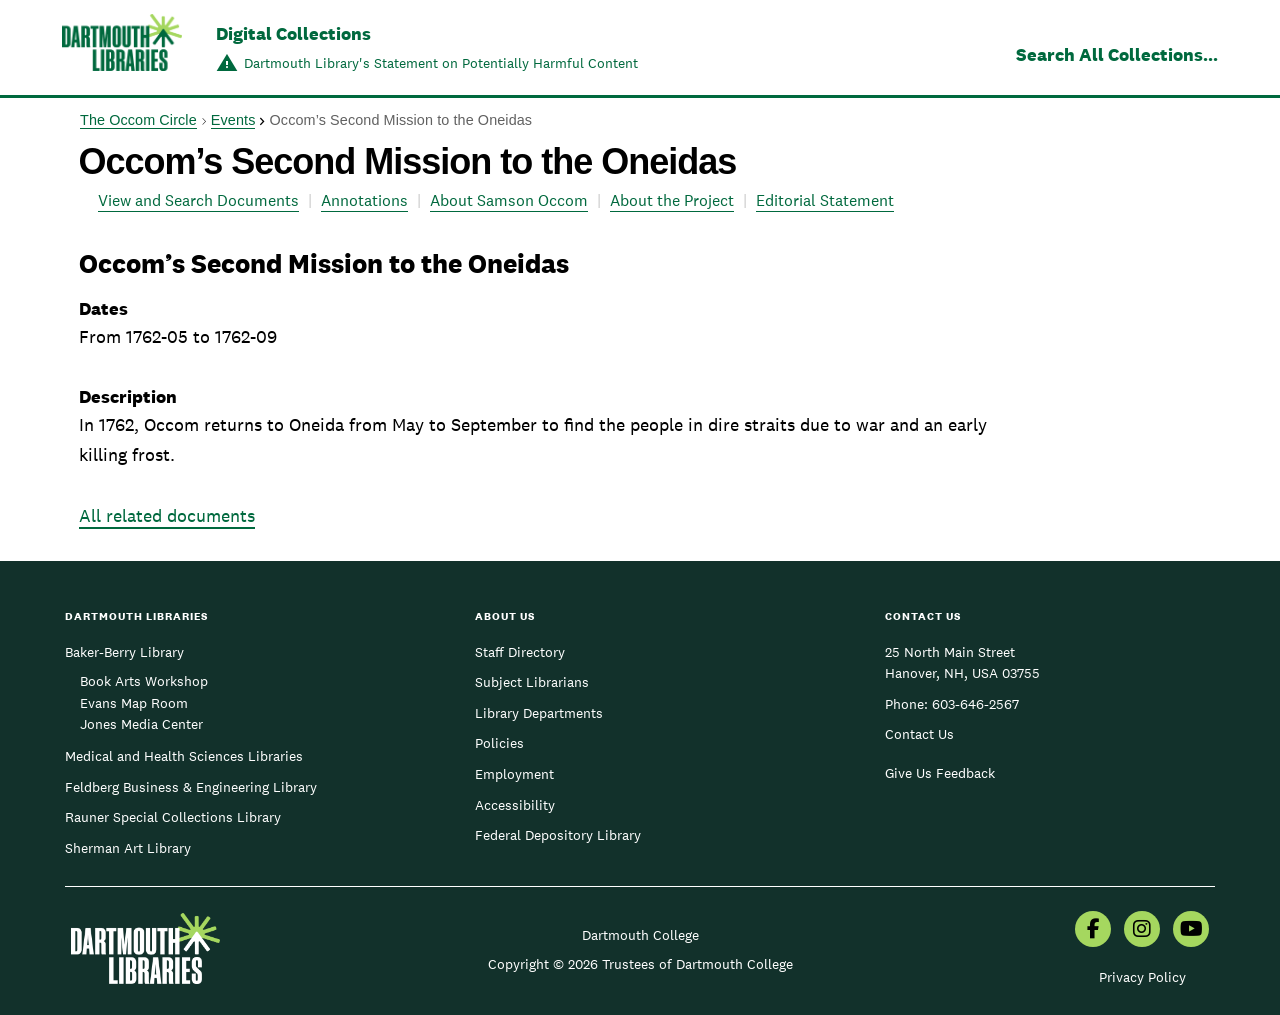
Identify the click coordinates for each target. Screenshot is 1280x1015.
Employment (514, 774)
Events (233, 120)
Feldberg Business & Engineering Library (191, 787)
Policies (499, 743)
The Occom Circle (138, 120)
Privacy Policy (1142, 977)
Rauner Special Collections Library (173, 817)
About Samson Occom (509, 200)
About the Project (672, 200)
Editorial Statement (825, 200)
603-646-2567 (975, 704)
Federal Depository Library (558, 835)
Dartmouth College (640, 935)
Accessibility (515, 805)
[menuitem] (1093, 931)
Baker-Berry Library (124, 652)
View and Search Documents (198, 200)
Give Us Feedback (940, 773)
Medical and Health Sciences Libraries (184, 756)
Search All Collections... (1117, 54)
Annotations (364, 200)
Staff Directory (520, 652)
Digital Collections (293, 33)
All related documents (167, 515)
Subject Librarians (532, 682)
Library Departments (539, 713)
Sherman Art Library (128, 848)
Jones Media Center (141, 724)
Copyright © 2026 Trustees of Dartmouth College (640, 964)
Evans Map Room (134, 703)
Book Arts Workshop (144, 681)
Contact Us (919, 734)
